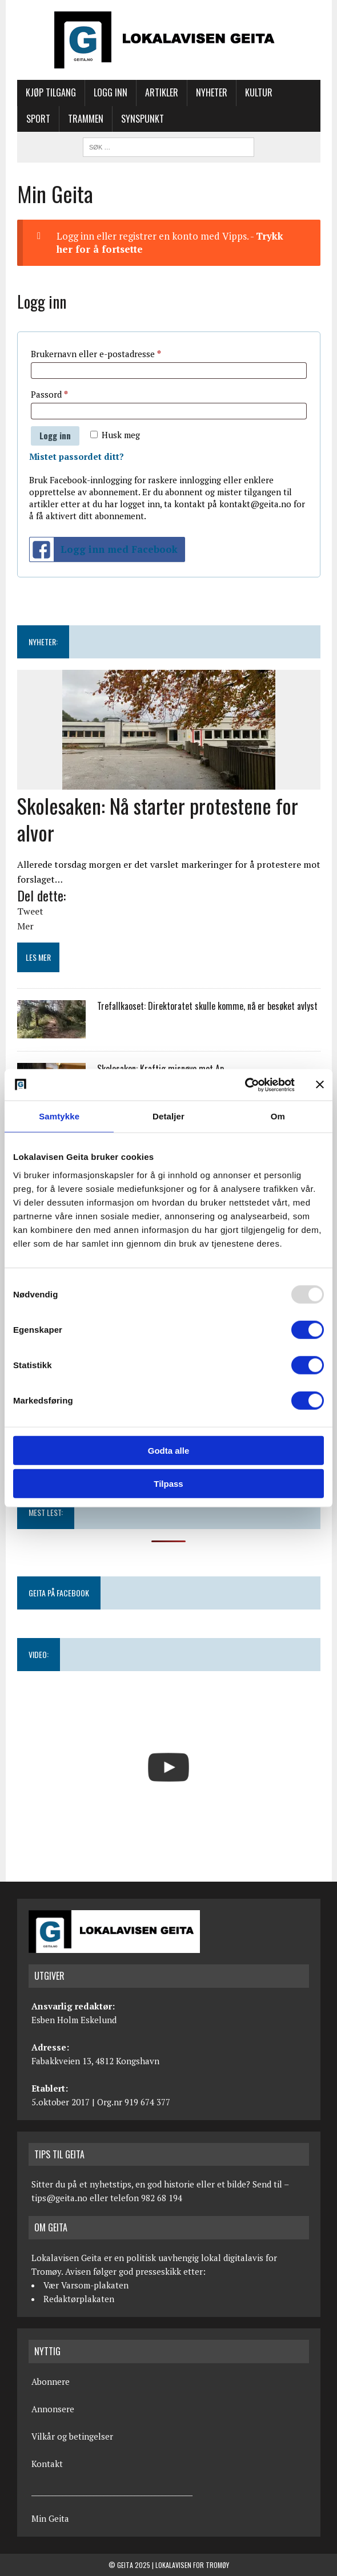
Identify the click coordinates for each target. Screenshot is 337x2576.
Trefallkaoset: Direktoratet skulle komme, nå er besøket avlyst (207, 1006)
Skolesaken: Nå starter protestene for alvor (157, 818)
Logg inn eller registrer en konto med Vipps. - (170, 242)
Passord (65, 393)
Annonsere (52, 2409)
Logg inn (110, 92)
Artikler (161, 92)
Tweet (30, 911)
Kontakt (47, 2463)
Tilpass (168, 1484)
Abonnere (50, 2381)
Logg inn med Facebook (104, 549)
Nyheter (211, 92)
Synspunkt (142, 119)
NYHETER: (43, 642)
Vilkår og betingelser (72, 2436)
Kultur (258, 92)
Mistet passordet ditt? (76, 456)
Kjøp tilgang (51, 92)
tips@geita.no (59, 2197)
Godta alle (169, 1450)
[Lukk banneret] (320, 1085)
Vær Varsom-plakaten (86, 2285)
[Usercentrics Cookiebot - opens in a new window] (245, 1084)
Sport (38, 119)
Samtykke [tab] (59, 1116)
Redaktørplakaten (78, 2298)
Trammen (85, 119)
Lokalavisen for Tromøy (192, 2565)
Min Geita (50, 2518)
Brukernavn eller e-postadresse (111, 352)
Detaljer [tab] (168, 1116)
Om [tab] (278, 1116)
